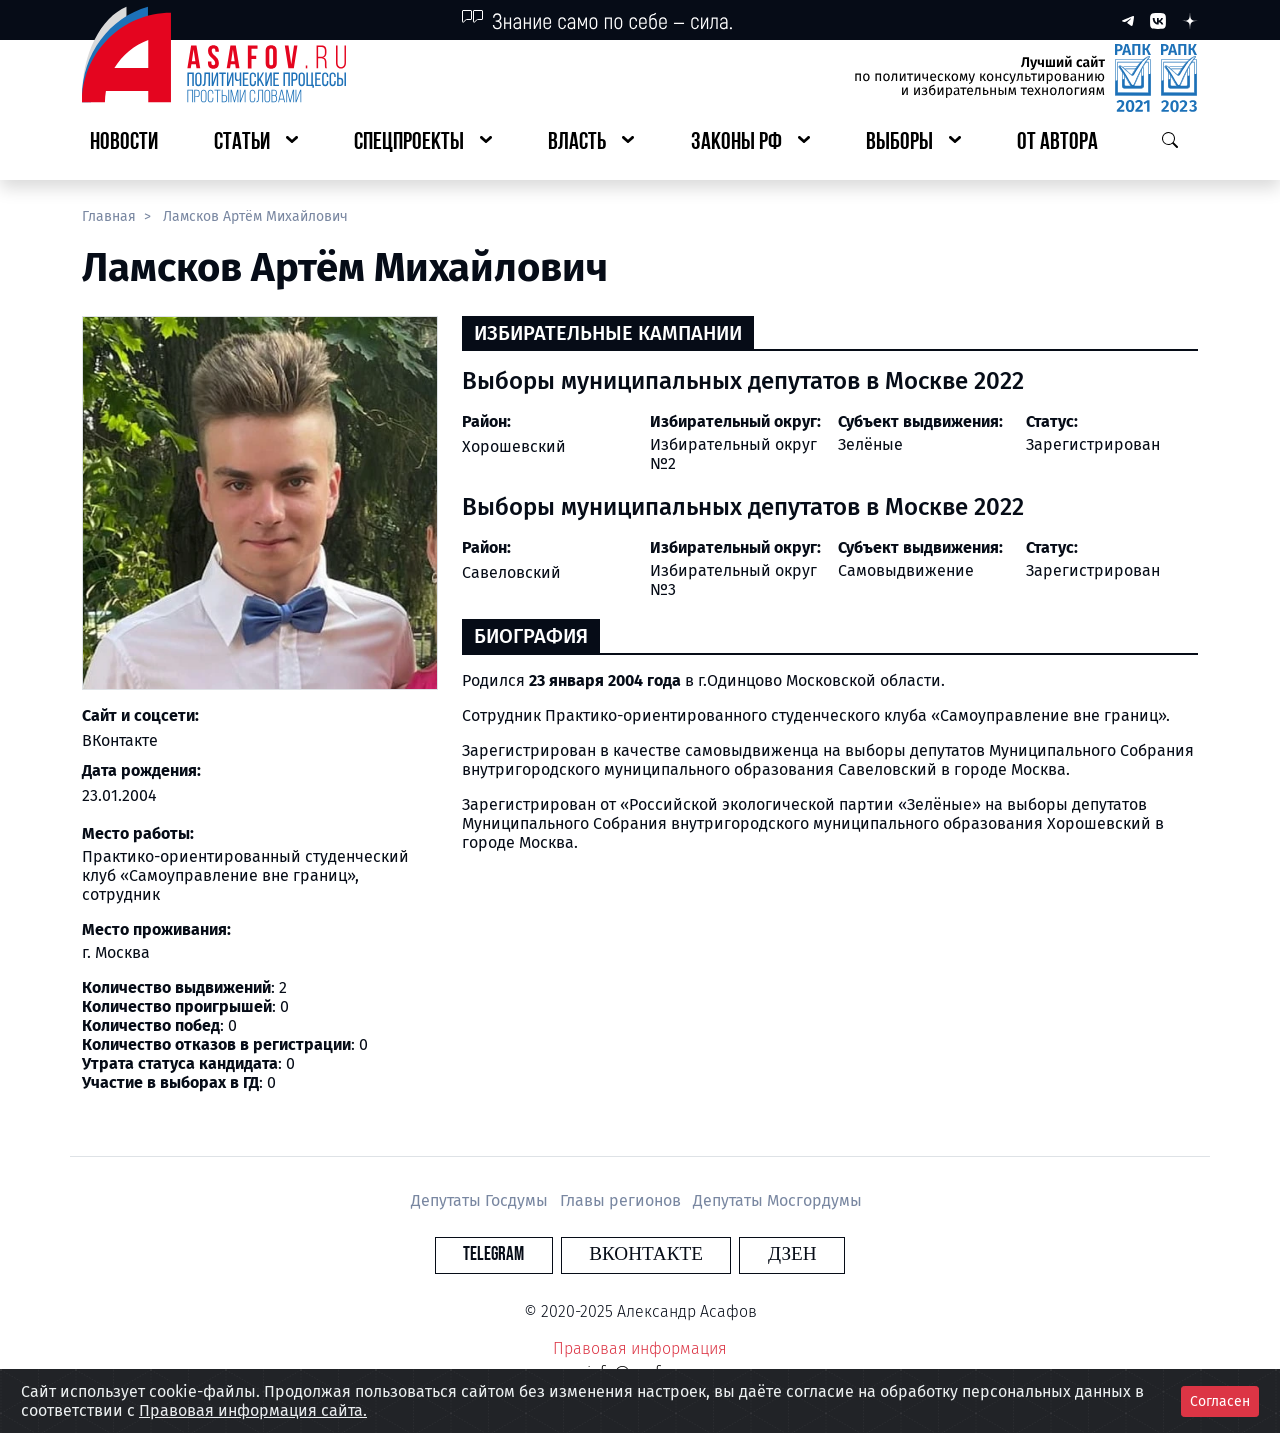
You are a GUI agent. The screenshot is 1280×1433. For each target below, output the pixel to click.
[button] (256, 143)
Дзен (761, 1254)
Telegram (524, 1254)
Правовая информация (640, 1348)
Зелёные (870, 444)
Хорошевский (514, 446)
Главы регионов (622, 1200)
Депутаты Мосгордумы (777, 1200)
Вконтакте (646, 1254)
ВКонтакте (120, 740)
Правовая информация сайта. (253, 1410)
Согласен (1220, 1401)
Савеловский (511, 572)
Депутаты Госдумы (481, 1200)
